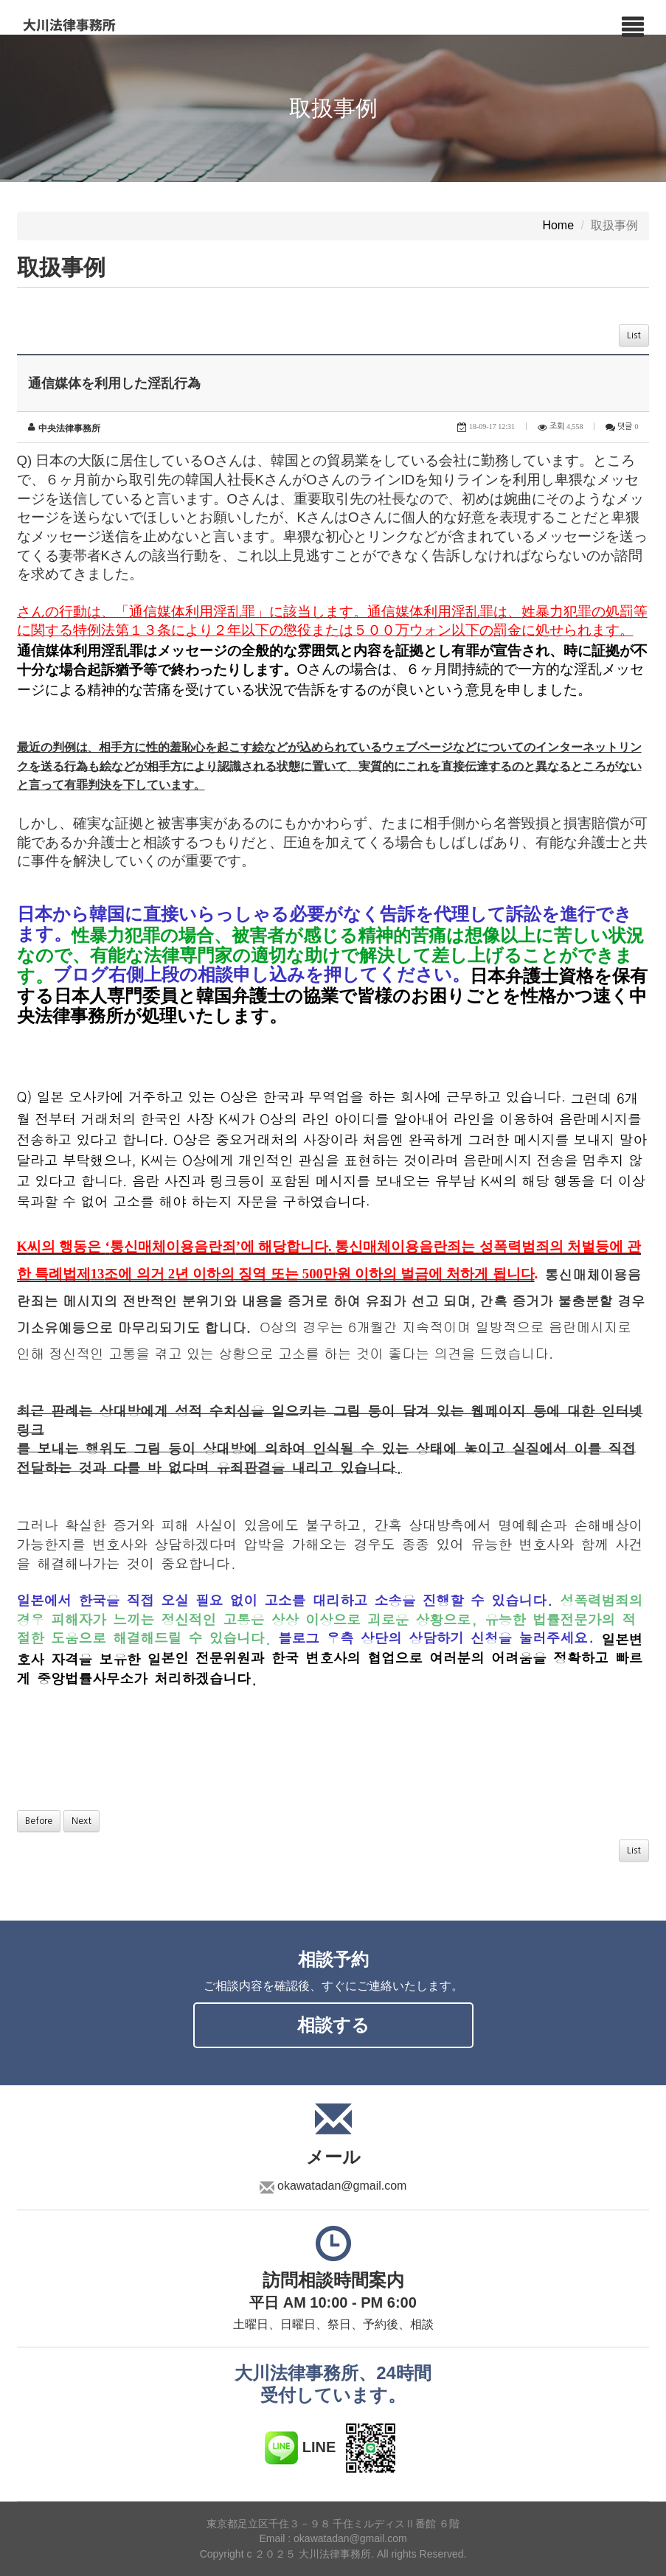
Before (38, 1821)
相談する (333, 2025)
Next (81, 1821)
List (634, 335)
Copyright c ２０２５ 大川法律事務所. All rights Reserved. (333, 2554)
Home (558, 226)
